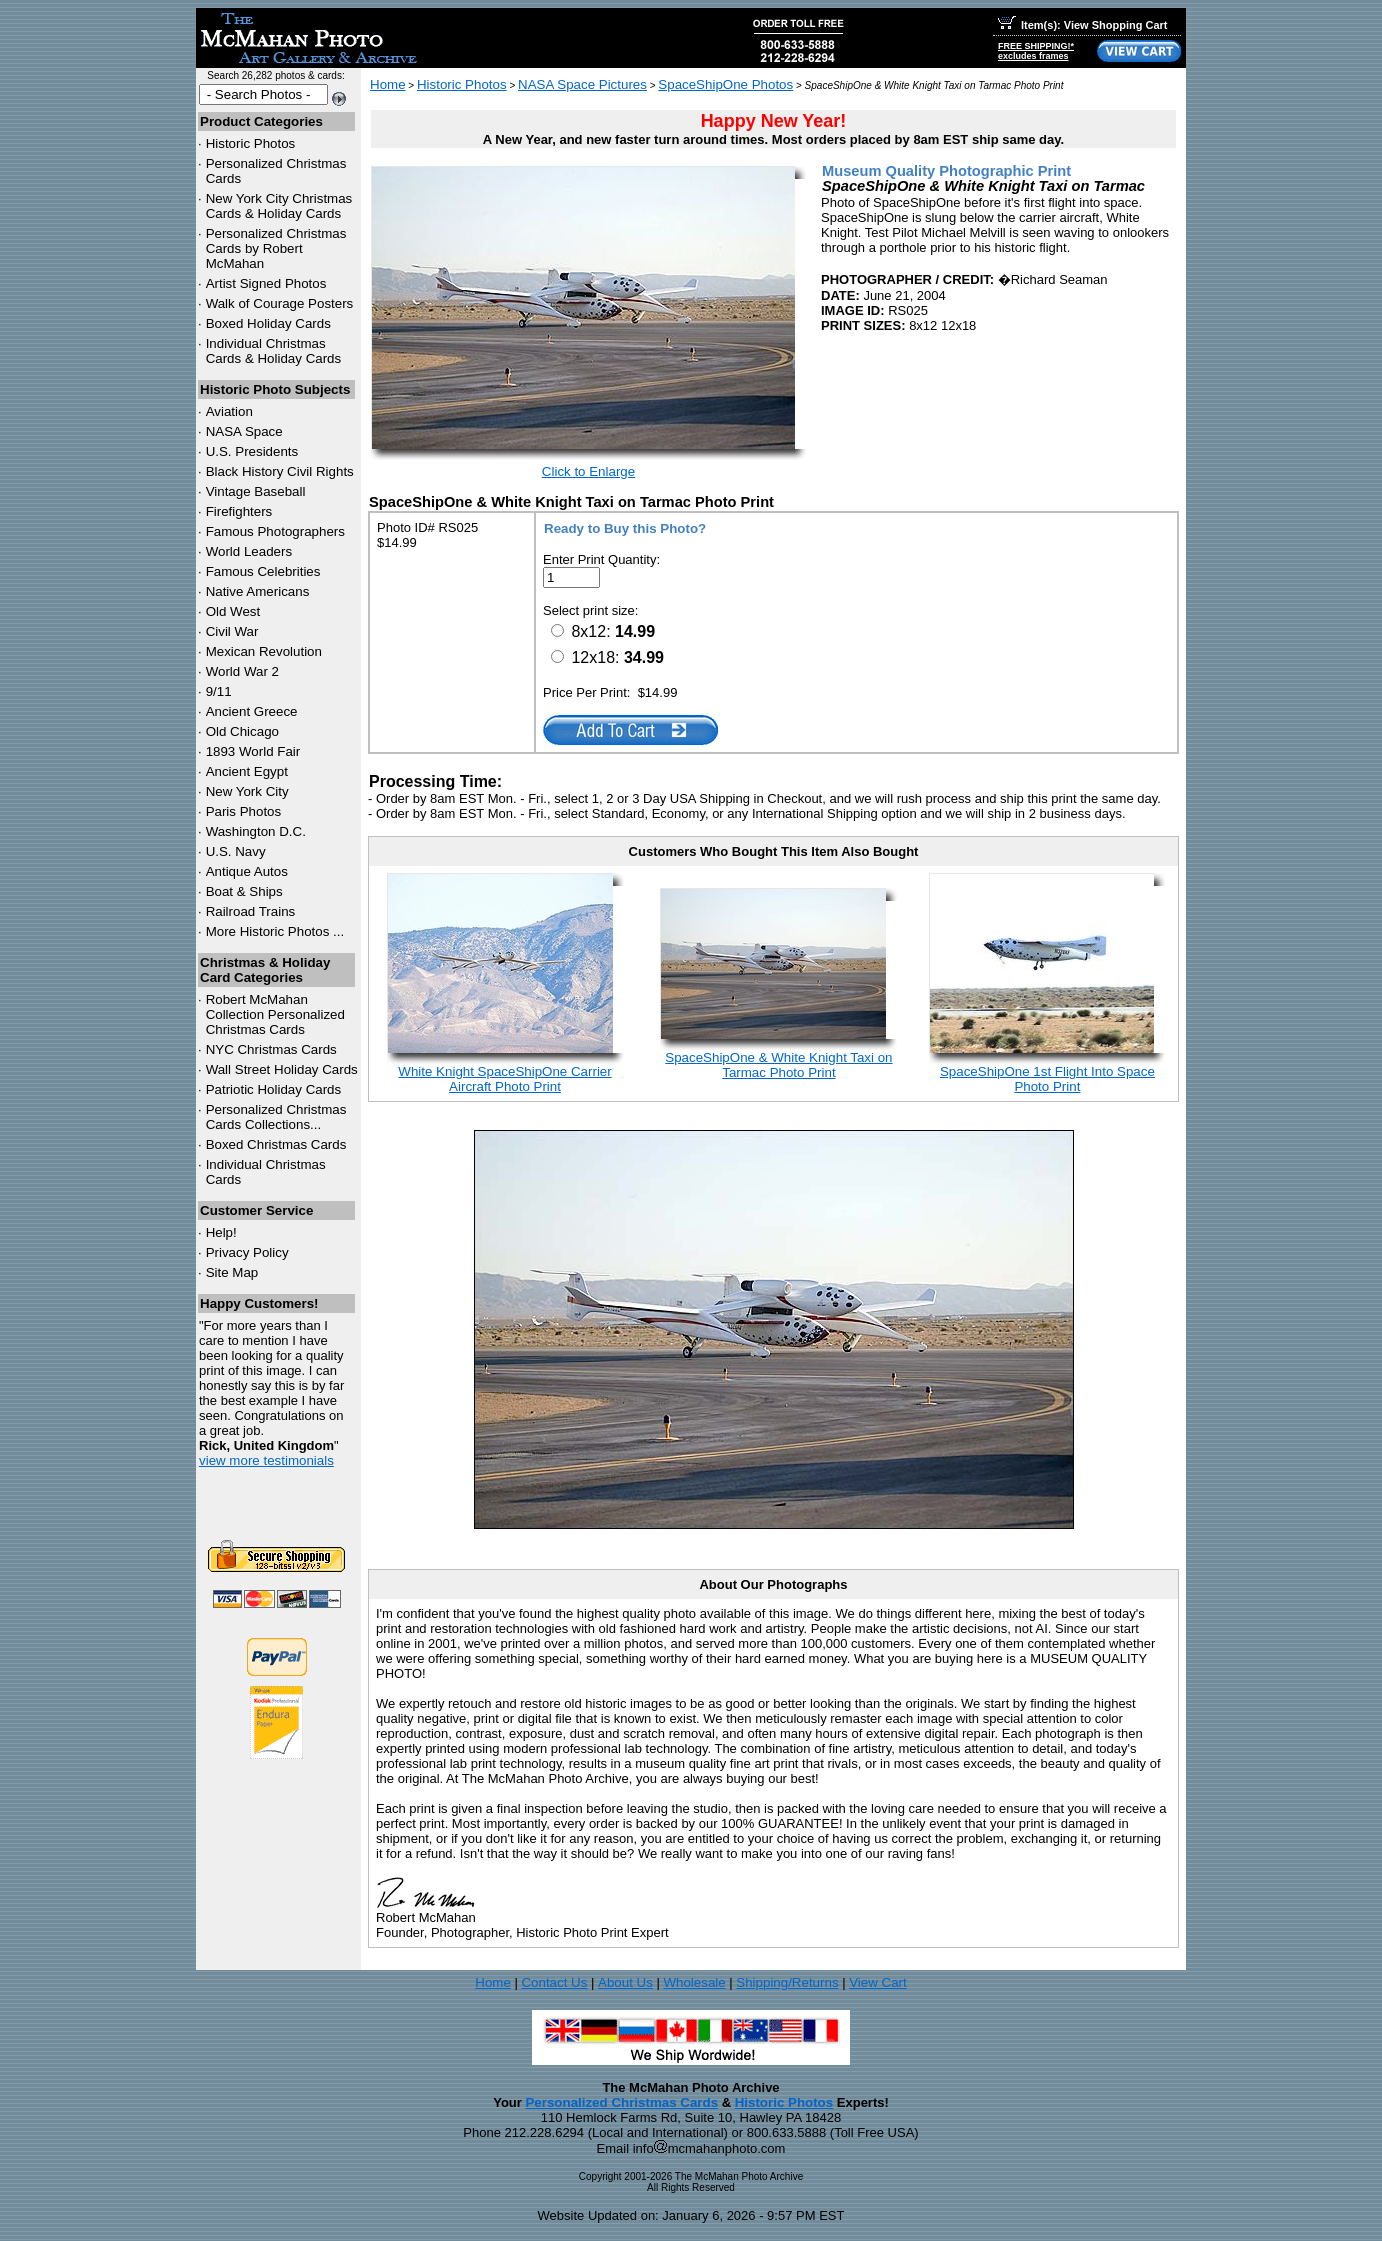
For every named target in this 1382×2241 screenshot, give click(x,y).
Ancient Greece (252, 711)
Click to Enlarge (588, 471)
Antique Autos (247, 871)
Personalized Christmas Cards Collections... (276, 1117)
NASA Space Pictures (582, 84)
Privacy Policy (247, 1252)
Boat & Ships (244, 891)
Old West (233, 611)
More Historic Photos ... (275, 931)
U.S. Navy (236, 851)
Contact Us (554, 1982)
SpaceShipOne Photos (725, 84)
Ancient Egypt (247, 771)
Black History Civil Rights (280, 471)
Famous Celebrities (263, 571)
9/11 (219, 691)
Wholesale (694, 1982)
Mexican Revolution (264, 651)
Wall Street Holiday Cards (282, 1069)
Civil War (232, 631)
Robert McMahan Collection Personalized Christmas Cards (275, 1014)
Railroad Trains (251, 911)
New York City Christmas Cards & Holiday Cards (279, 206)
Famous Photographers (275, 531)
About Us (625, 1982)
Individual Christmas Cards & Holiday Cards (274, 351)
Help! (221, 1232)
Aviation (229, 411)
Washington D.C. (256, 831)
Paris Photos (244, 811)
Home (388, 84)
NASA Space (244, 431)
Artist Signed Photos (266, 283)
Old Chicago (242, 731)
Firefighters (239, 511)
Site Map (232, 1272)
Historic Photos (251, 143)
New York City (247, 791)
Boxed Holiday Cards (268, 323)
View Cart (878, 1982)
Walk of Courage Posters (280, 303)
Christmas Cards (271, 1049)
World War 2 (242, 671)
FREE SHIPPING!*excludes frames (1036, 51)
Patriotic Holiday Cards (274, 1089)
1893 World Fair (253, 751)
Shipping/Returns (787, 1982)
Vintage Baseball (256, 491)
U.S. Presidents (252, 451)
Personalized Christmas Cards (621, 2102)
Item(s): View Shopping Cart (1082, 25)
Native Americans (258, 591)
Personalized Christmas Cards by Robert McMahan (276, 248)
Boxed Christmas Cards (276, 1144)
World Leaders (249, 551)
